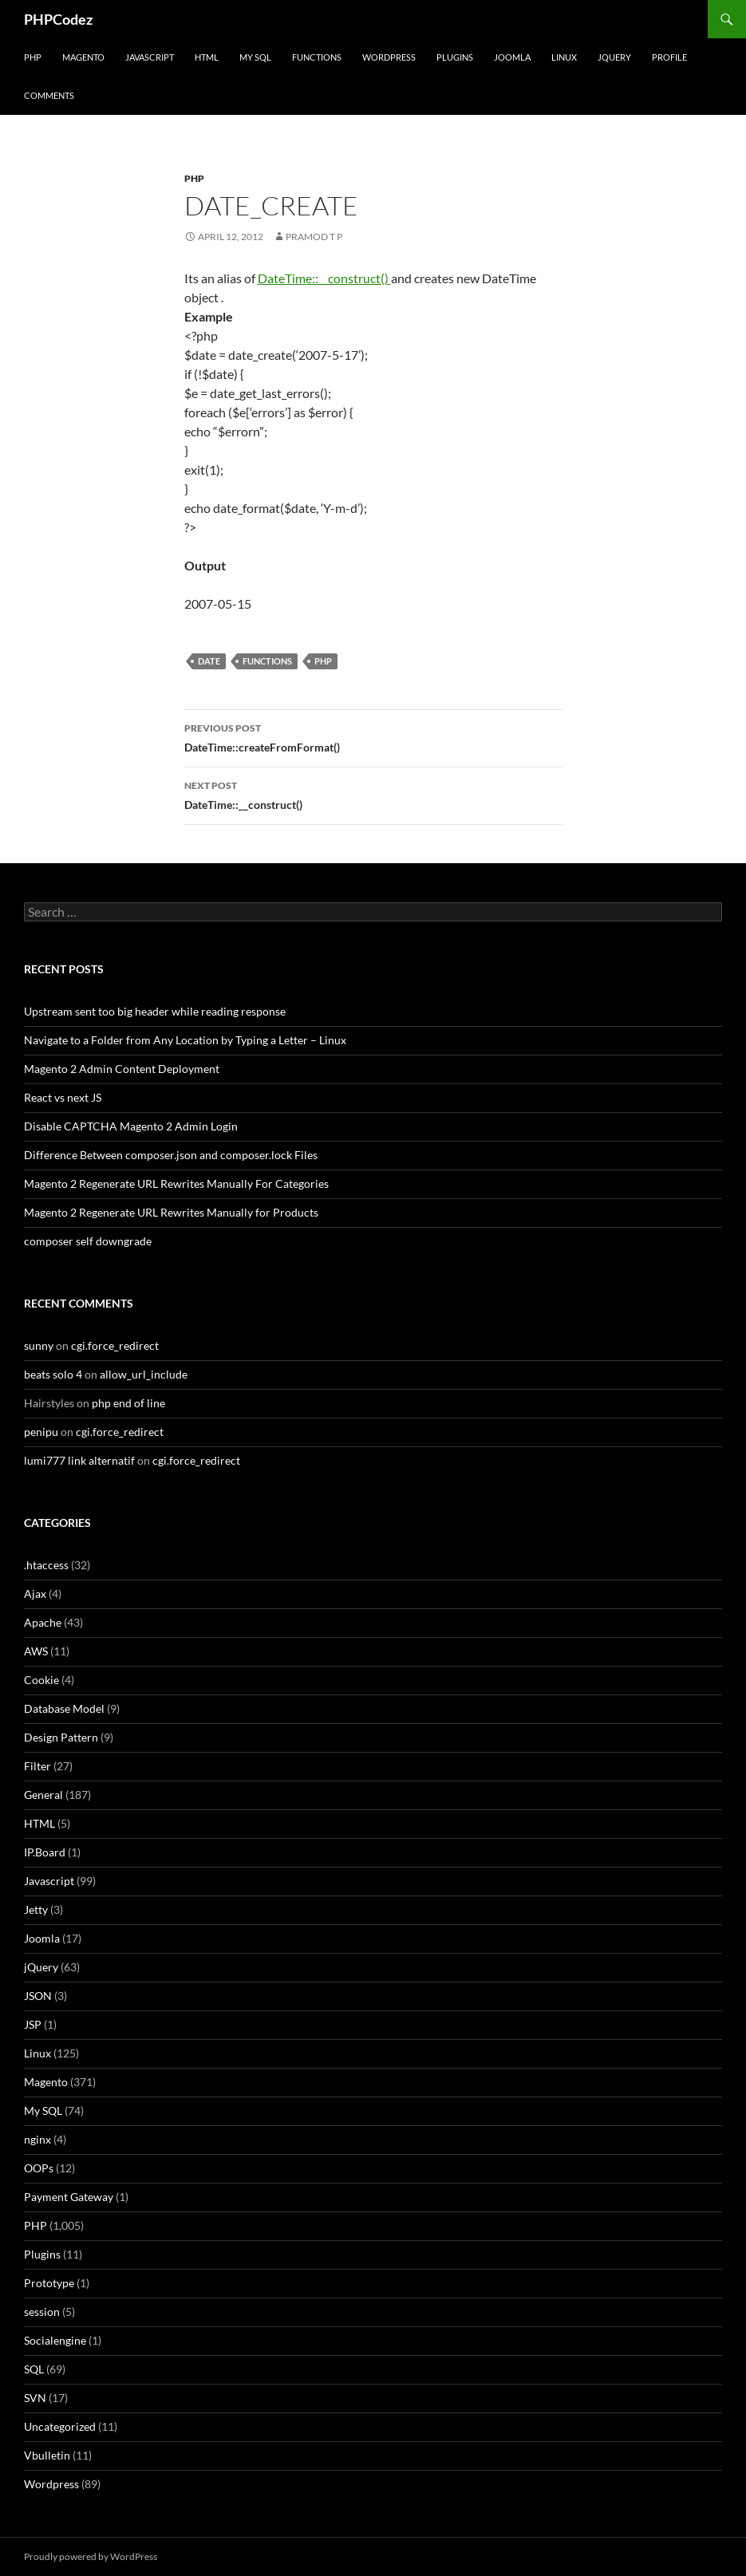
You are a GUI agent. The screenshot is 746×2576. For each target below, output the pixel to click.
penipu (41, 1431)
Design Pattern (61, 1737)
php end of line (128, 1403)
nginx (37, 2139)
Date (209, 661)
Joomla (512, 57)
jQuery (614, 57)
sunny (38, 1345)
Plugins (454, 57)
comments (49, 95)
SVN (35, 2397)
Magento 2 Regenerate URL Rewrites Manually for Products (171, 1212)
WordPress (389, 57)
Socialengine (55, 2340)
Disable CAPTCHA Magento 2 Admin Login (131, 1126)
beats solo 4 (53, 1374)
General (43, 1794)
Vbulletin (47, 2455)
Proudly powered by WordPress (90, 2556)
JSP (32, 2024)
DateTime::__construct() (324, 278)
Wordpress (51, 2484)
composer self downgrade (88, 1241)
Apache (42, 1622)
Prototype (49, 2283)
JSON (38, 1995)
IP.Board (44, 1852)
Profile (669, 57)
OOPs (38, 2168)
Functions (316, 57)
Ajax (35, 1593)
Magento (83, 57)
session (42, 2311)
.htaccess (46, 1565)
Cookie (41, 1679)
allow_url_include (143, 1374)
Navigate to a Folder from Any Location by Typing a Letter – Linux (185, 1040)
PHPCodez (58, 19)
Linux (564, 57)
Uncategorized (60, 2426)
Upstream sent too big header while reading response (155, 1011)
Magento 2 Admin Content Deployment (121, 1068)
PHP (32, 57)
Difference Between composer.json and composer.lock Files (171, 1155)
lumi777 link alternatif (79, 1460)
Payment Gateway (68, 2196)
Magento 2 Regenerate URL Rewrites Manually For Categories (176, 1183)
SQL (34, 2369)
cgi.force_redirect (115, 1345)
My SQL (255, 57)
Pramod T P (314, 237)
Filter (37, 1766)
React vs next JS (62, 1097)
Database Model (64, 1708)
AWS (36, 1651)
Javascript (149, 57)
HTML (207, 57)
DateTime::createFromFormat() (373, 736)
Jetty (36, 1909)
